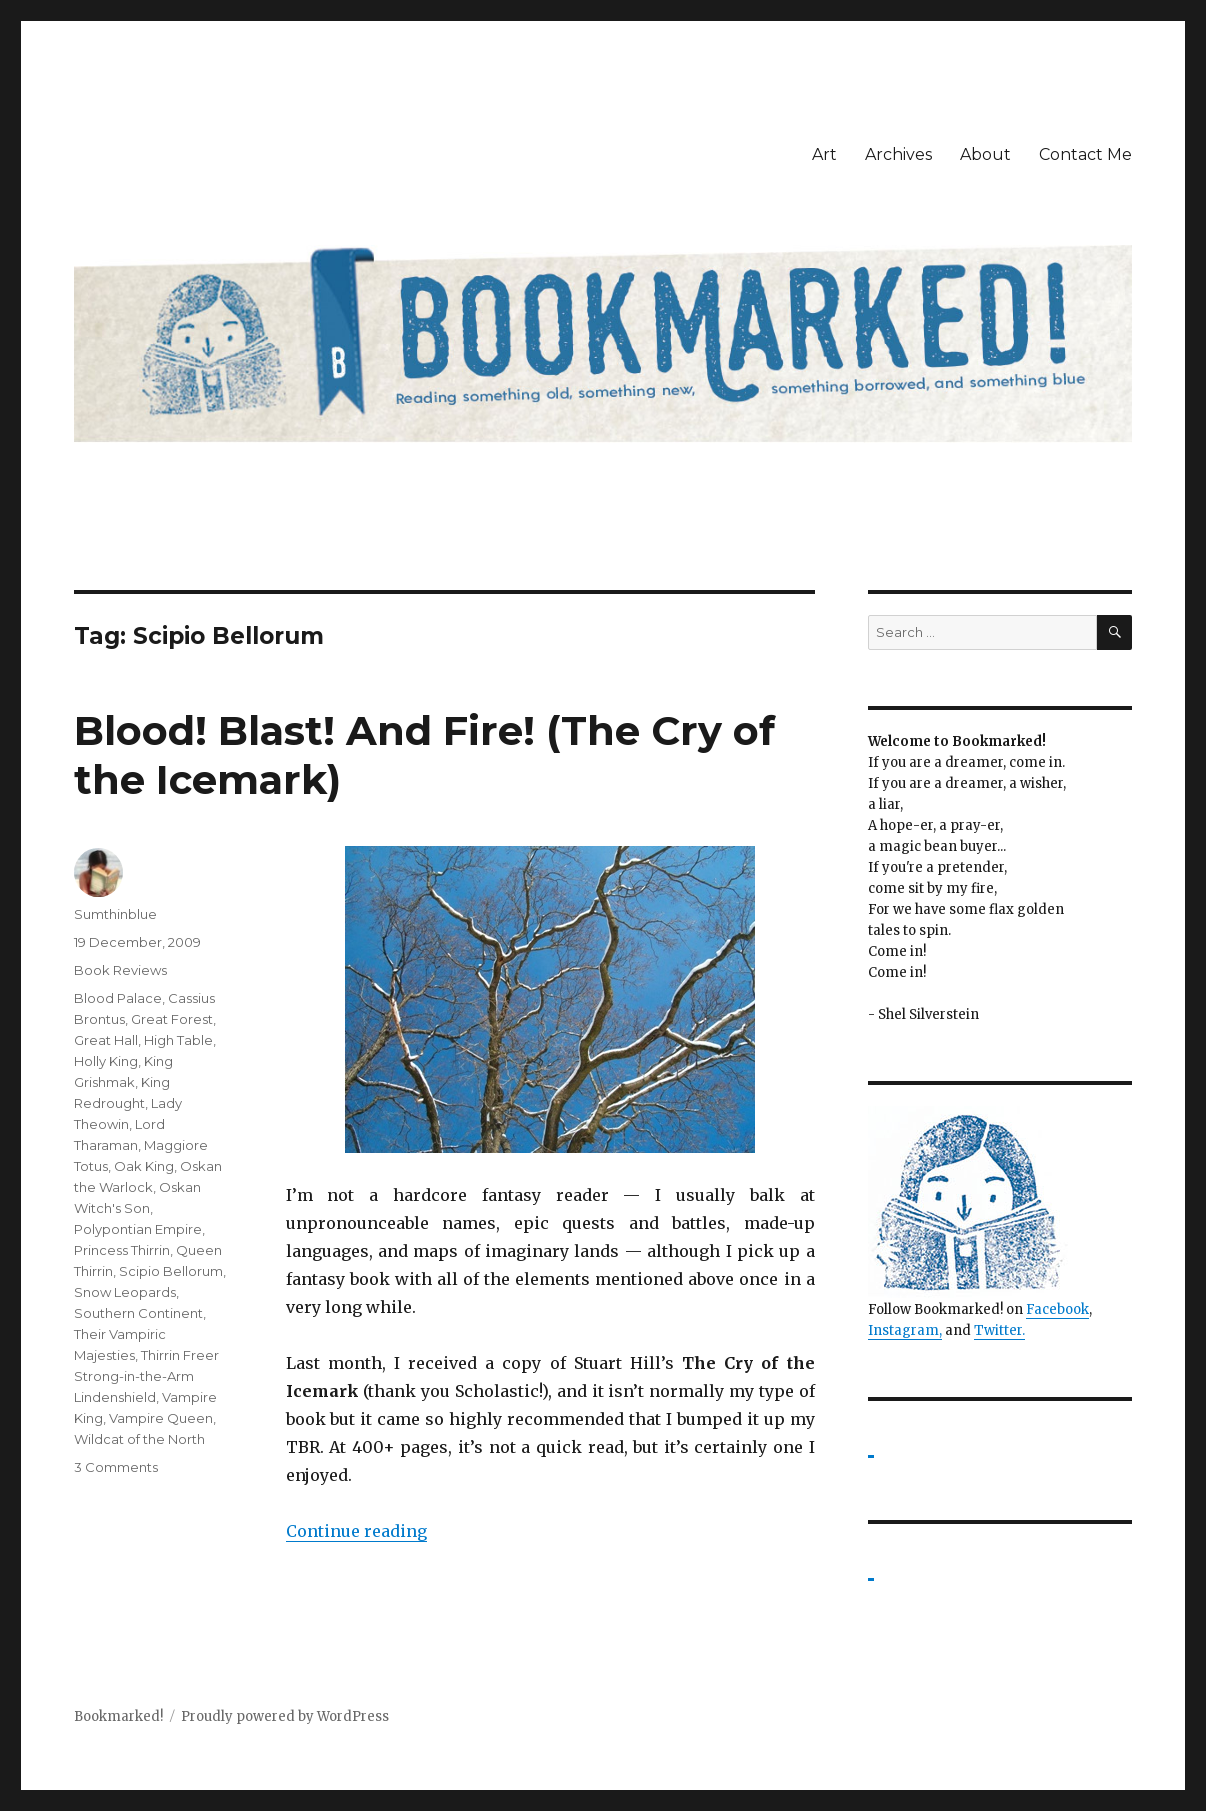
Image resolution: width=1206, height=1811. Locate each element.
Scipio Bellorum (171, 1271)
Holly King (106, 1061)
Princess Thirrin (122, 1250)
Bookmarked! (118, 1716)
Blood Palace (118, 998)
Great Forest (172, 1019)
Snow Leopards (125, 1292)
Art (824, 154)
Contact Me (1085, 154)
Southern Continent (138, 1313)
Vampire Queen (161, 1418)
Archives (898, 154)
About (985, 154)
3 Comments (116, 1467)
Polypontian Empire (138, 1229)
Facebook (1057, 1309)
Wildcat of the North (139, 1439)
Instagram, (905, 1330)
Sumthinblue (115, 914)
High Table (178, 1040)
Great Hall (106, 1040)
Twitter (998, 1330)
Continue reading (356, 1531)
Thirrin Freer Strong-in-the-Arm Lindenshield (146, 1376)
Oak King (144, 1166)
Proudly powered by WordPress (285, 1716)
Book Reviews (120, 970)
